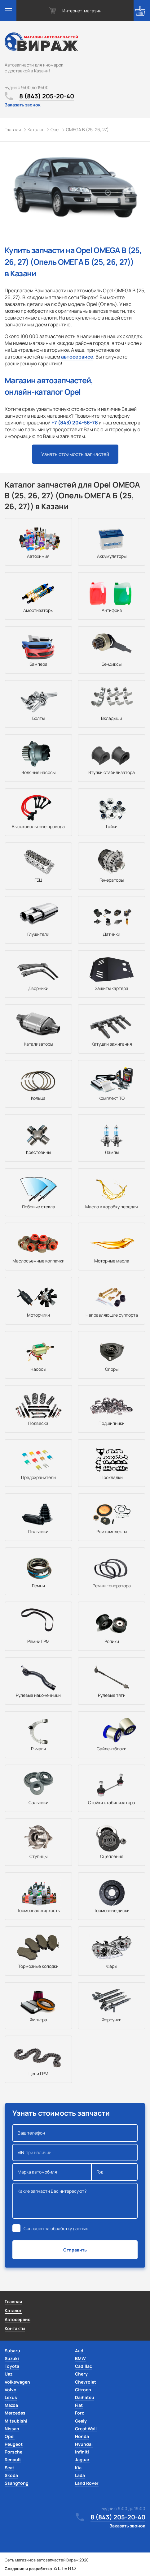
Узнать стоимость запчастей (75, 454)
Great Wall (86, 2429)
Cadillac (83, 2366)
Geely (81, 2421)
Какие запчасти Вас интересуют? (75, 2200)
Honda (82, 2436)
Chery (81, 2374)
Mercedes (15, 2413)
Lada (80, 2475)
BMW (80, 2358)
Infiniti (82, 2452)
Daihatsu (84, 2397)
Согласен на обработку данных (56, 2228)
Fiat (79, 2405)
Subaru (12, 2351)
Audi (80, 2351)
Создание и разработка (40, 2568)
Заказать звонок (23, 105)
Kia (78, 2468)
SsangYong (17, 2483)
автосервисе (77, 356)
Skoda (11, 2475)
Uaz (8, 2374)
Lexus (11, 2397)
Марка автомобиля (52, 2172)
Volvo (10, 2390)
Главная (13, 2301)
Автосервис (17, 2319)
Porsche (13, 2452)
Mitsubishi (16, 2421)
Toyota (12, 2366)
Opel (10, 2436)
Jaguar (82, 2459)
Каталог (13, 2310)
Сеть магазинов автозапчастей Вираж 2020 (47, 2560)
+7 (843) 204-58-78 (74, 422)
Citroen (83, 2390)
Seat (9, 2468)
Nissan (12, 2429)
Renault (13, 2459)
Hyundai (84, 2444)
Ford (80, 2413)
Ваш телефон (75, 2133)
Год (114, 2172)
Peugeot (14, 2444)
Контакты (15, 2328)
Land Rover (87, 2483)
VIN (75, 2152)
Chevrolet (85, 2382)
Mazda (11, 2405)
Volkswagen (17, 2382)
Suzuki (12, 2358)
